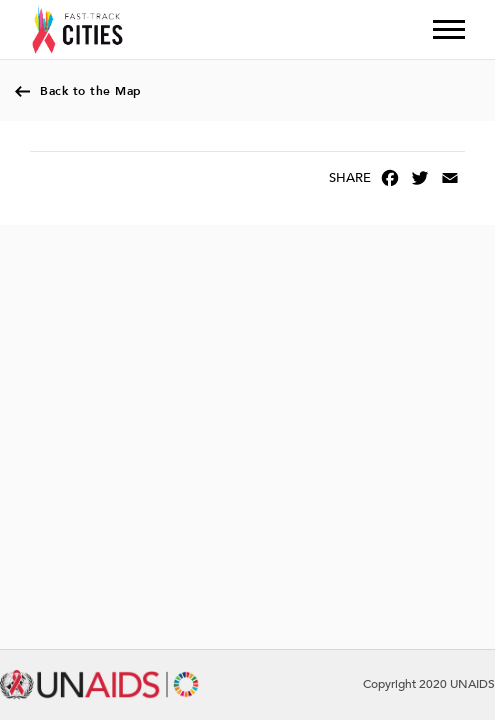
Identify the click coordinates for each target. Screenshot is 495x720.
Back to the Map (91, 91)
